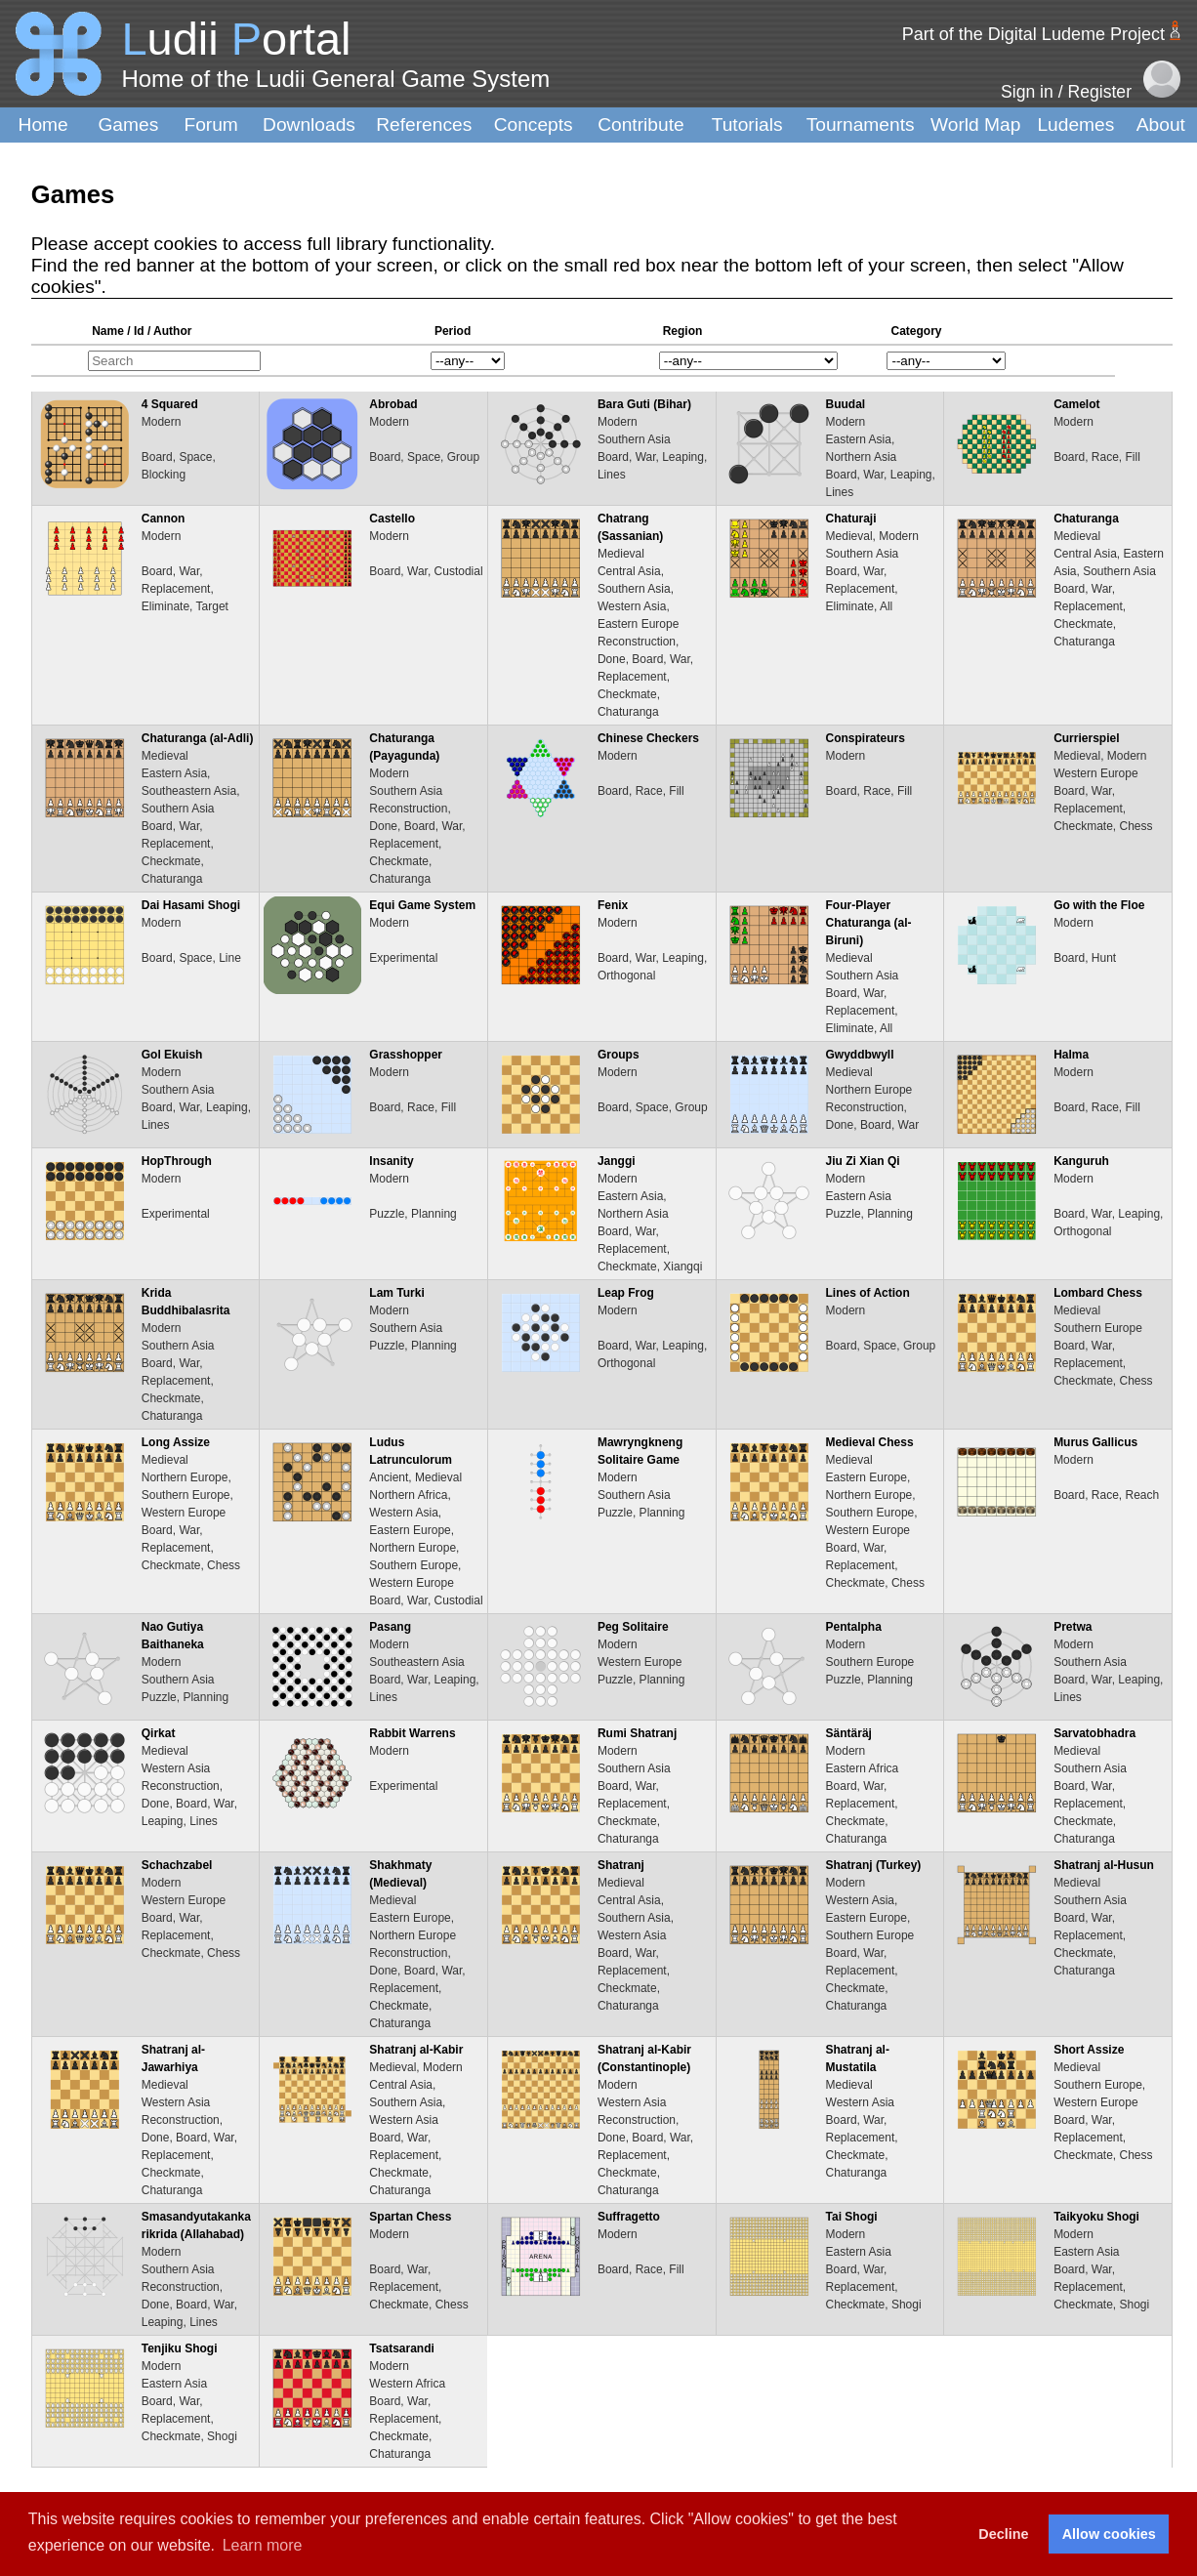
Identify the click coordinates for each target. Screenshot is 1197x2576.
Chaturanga (1086, 518)
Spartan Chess (410, 2216)
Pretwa (1072, 1627)
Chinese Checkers (648, 738)
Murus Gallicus (1095, 1442)
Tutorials (747, 124)
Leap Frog (626, 1293)
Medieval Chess (870, 1442)
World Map (975, 124)
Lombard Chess (1097, 1293)
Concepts (533, 124)
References (424, 124)
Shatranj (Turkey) (874, 1865)
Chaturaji (851, 518)
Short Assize (1088, 2050)
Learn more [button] (263, 2545)
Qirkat (159, 1733)
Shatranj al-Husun (1103, 1865)
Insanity (391, 1161)
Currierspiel (1086, 738)
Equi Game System (422, 905)
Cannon (164, 518)
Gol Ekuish (172, 1054)
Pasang (390, 1627)
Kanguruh (1081, 1161)
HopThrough (177, 1161)
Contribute (641, 124)
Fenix (613, 905)
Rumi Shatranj (637, 1733)
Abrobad (393, 404)
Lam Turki (396, 1293)
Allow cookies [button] (1109, 2534)
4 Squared (170, 404)
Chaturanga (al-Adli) (198, 738)
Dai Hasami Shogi (191, 905)
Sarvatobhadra (1094, 1733)
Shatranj (621, 1865)
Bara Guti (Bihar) (644, 404)
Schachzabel (177, 1865)
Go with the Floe (1098, 905)
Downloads (309, 124)
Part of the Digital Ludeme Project (1033, 34)
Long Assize (176, 1442)
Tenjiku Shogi (180, 2348)
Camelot (1076, 404)
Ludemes (1075, 124)
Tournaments (860, 124)
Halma (1071, 1054)
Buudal (846, 404)
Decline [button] (1003, 2534)
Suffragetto (629, 2216)
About (1160, 124)
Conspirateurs (865, 738)
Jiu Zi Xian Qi (863, 1161)
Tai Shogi (852, 2216)
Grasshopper (405, 1054)
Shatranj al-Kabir (416, 2050)
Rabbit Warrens (412, 1733)
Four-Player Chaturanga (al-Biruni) (869, 922)
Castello (392, 518)
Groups (619, 1054)
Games (128, 124)
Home (43, 124)
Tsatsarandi (401, 2348)
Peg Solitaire (633, 1627)
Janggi (617, 1161)
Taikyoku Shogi (1096, 2216)
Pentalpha (854, 1627)
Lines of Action (868, 1293)
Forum (210, 124)
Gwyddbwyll (860, 1054)
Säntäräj (849, 1733)
